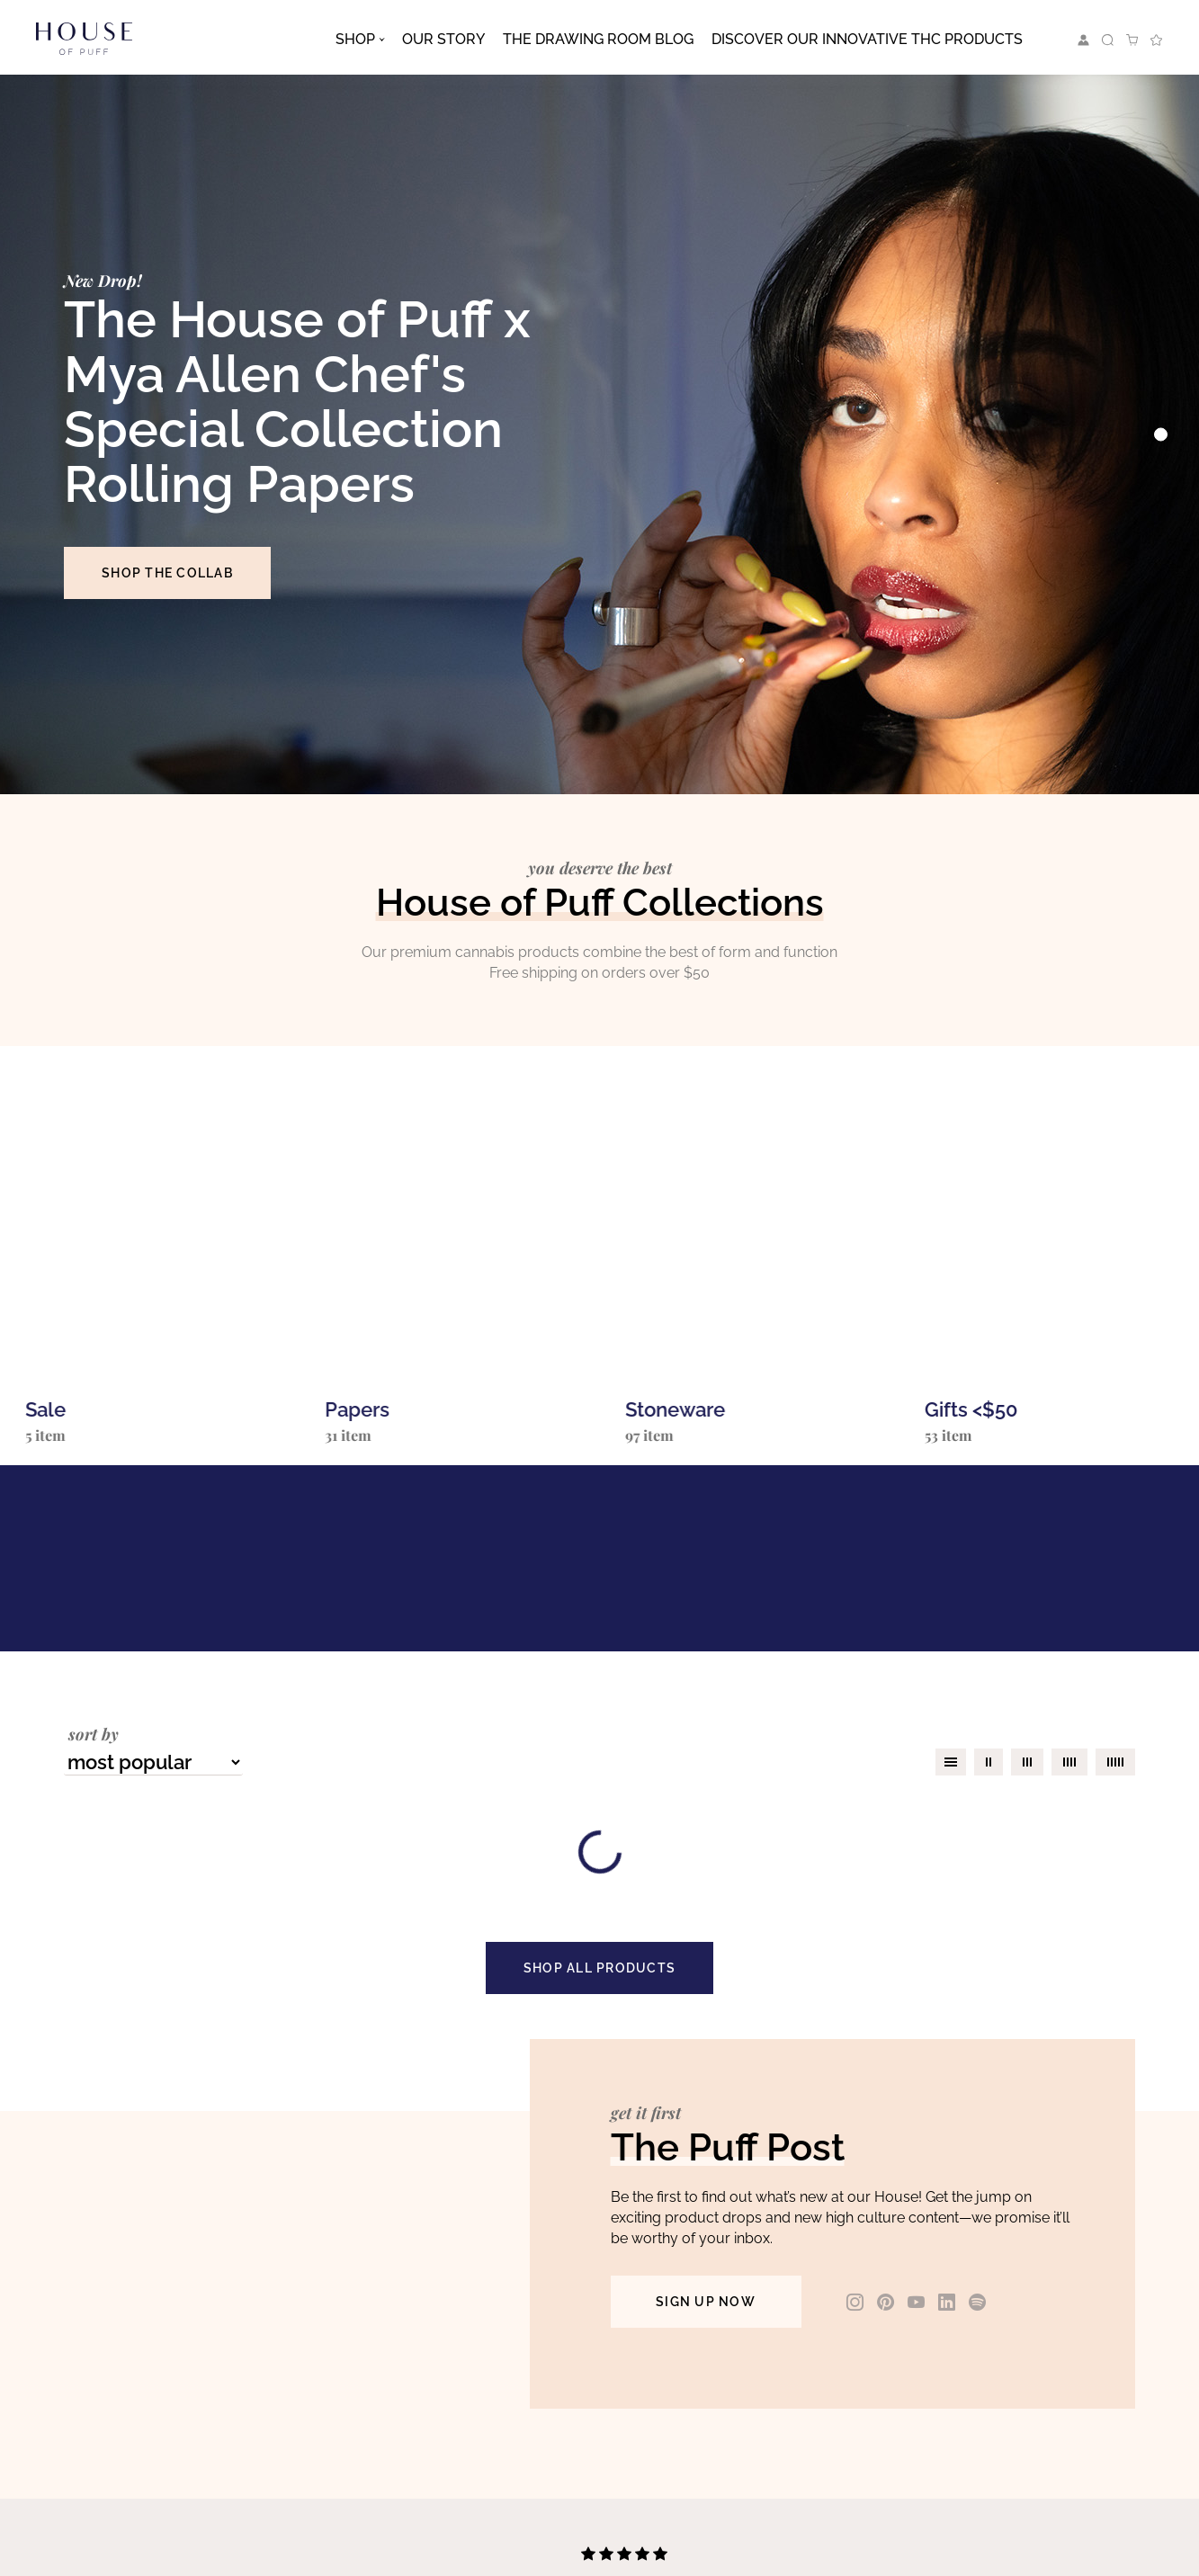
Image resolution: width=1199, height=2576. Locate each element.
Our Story (443, 39)
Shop (355, 39)
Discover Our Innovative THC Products (867, 39)
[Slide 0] (1161, 435)
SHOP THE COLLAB (167, 573)
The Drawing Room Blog (598, 39)
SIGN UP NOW (706, 2301)
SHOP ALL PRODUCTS (599, 1968)
